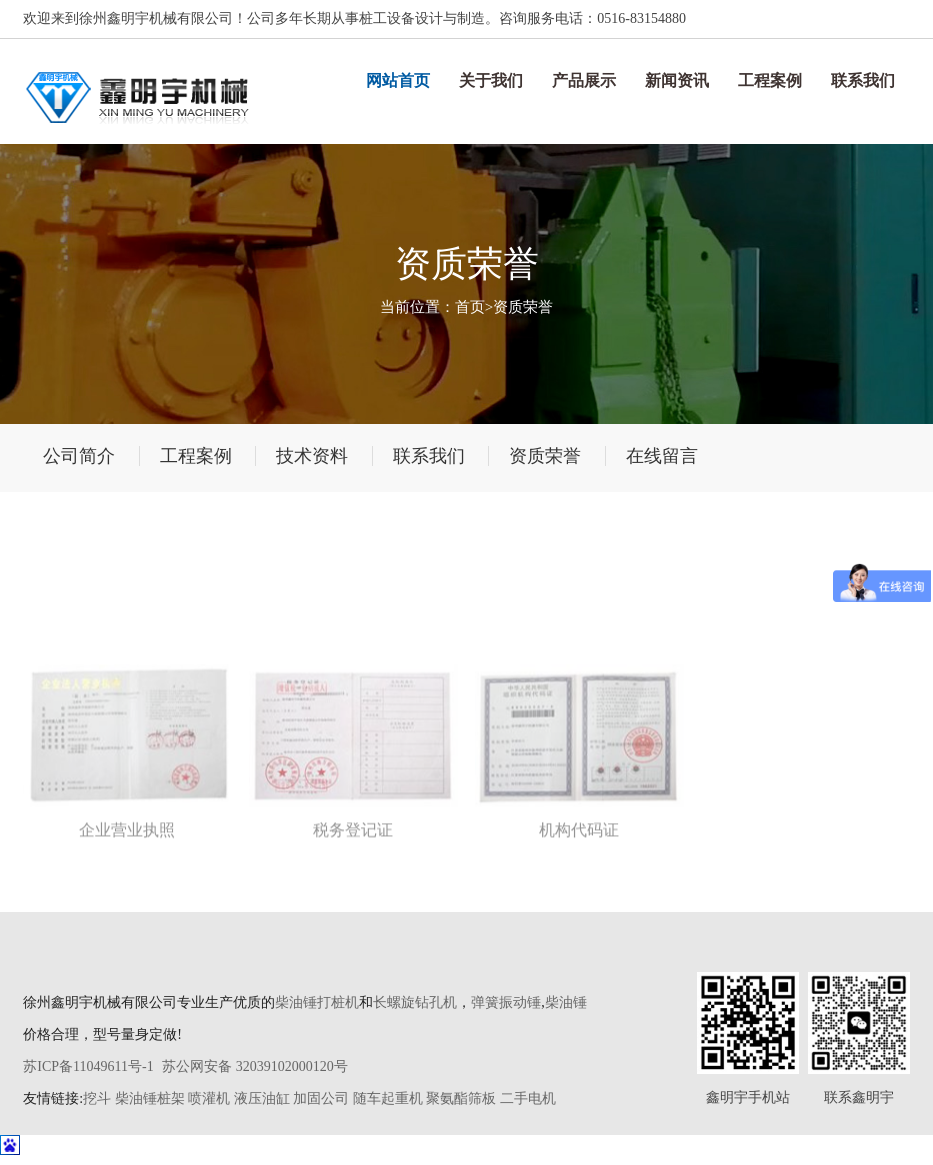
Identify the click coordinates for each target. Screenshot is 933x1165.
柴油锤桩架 (150, 1098)
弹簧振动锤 (506, 1002)
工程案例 (770, 80)
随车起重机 (388, 1098)
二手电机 (528, 1098)
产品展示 (584, 80)
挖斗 (97, 1098)
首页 (470, 307)
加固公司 (321, 1098)
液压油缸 (262, 1098)
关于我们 (491, 80)
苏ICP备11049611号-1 (88, 1066)
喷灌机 (209, 1098)
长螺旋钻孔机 (415, 1002)
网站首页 (398, 80)
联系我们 (863, 80)
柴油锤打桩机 (317, 1002)
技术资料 (312, 456)
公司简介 (79, 456)
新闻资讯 (677, 80)
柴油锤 (566, 1002)
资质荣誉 (523, 307)
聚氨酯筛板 (461, 1098)
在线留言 (662, 456)
